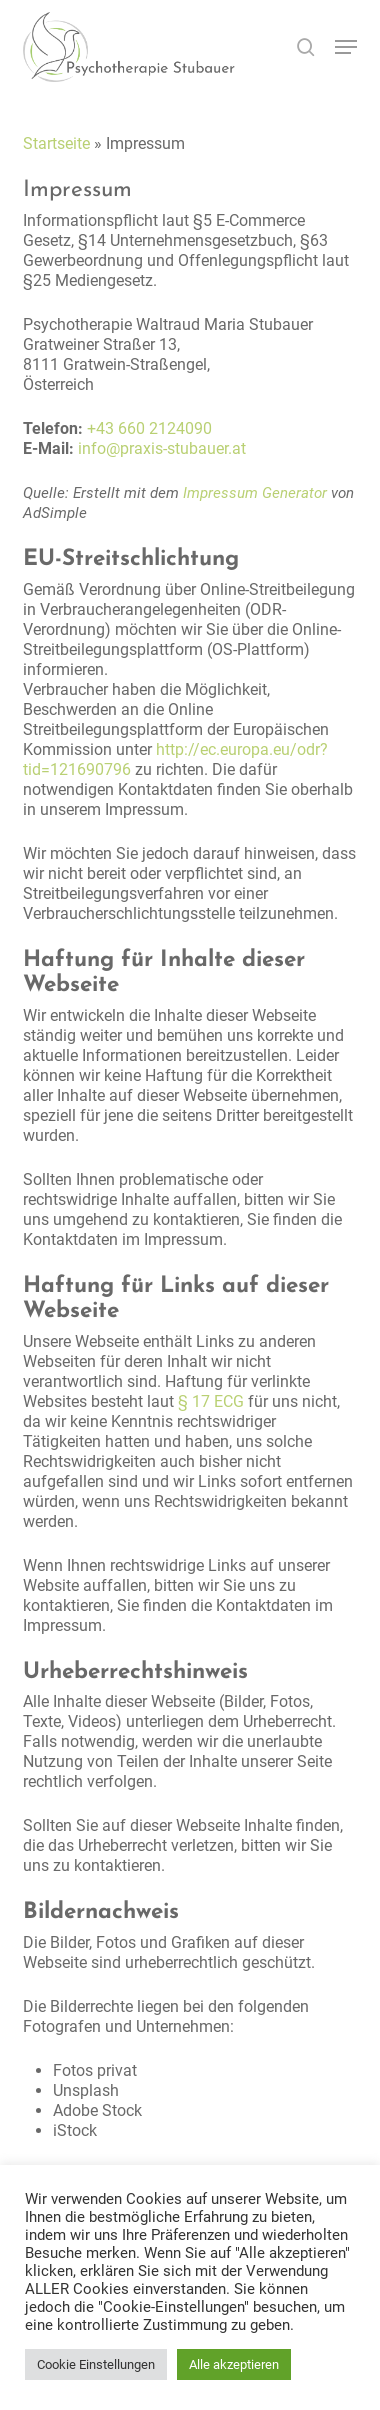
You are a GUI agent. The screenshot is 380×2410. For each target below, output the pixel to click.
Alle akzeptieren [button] (234, 2364)
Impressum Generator (255, 493)
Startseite (56, 143)
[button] (346, 47)
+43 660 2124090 (149, 428)
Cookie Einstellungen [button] (96, 2364)
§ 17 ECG (211, 1401)
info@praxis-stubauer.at (162, 448)
